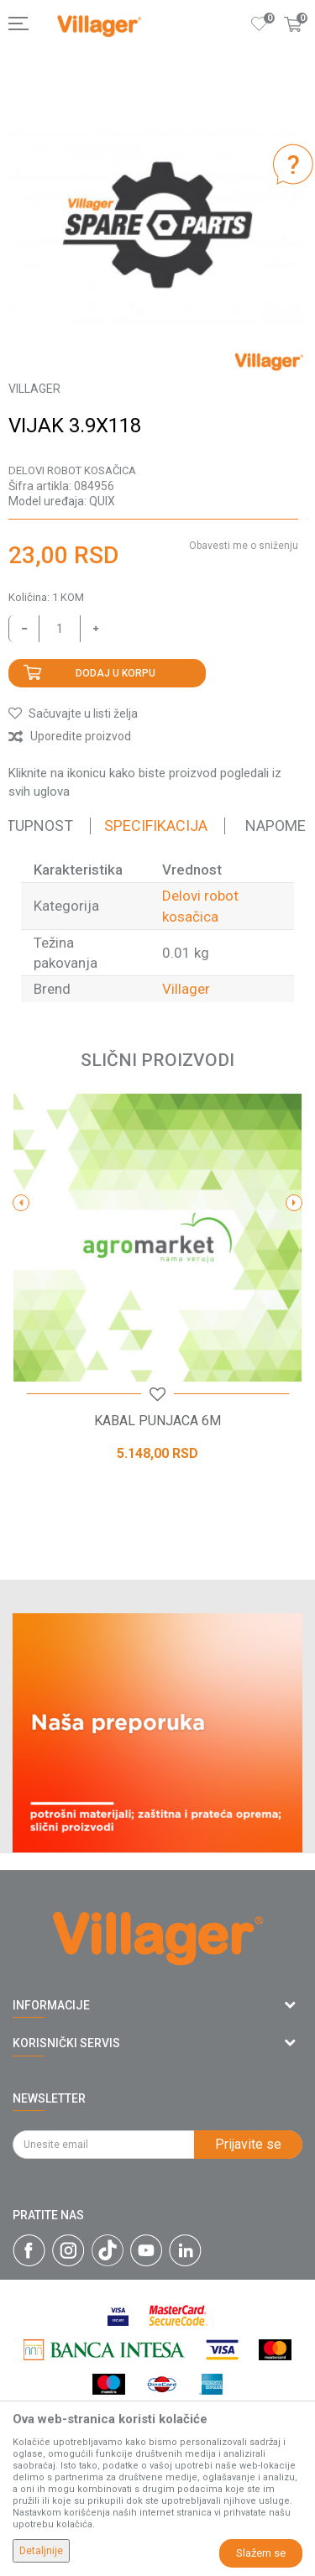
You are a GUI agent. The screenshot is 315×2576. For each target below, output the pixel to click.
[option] (157, 225)
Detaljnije (41, 2551)
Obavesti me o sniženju (243, 545)
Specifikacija (155, 825)
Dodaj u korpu (115, 673)
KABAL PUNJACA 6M (157, 1421)
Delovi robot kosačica (72, 470)
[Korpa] (293, 41)
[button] (73, 713)
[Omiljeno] (259, 23)
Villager (186, 988)
